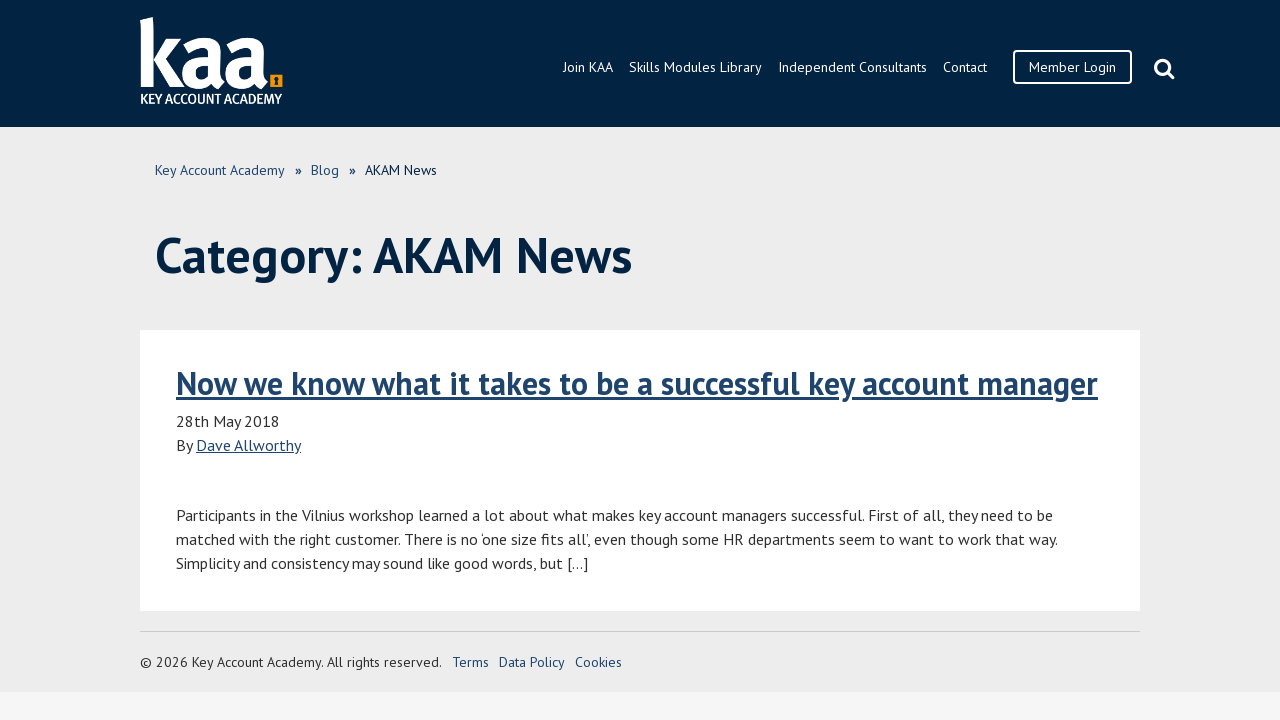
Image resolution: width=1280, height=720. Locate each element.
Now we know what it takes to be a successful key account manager (637, 383)
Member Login (1072, 67)
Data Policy (532, 662)
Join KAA (588, 67)
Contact (965, 67)
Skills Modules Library (695, 67)
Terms (470, 662)
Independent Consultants (852, 67)
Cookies (598, 662)
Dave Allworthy (248, 445)
